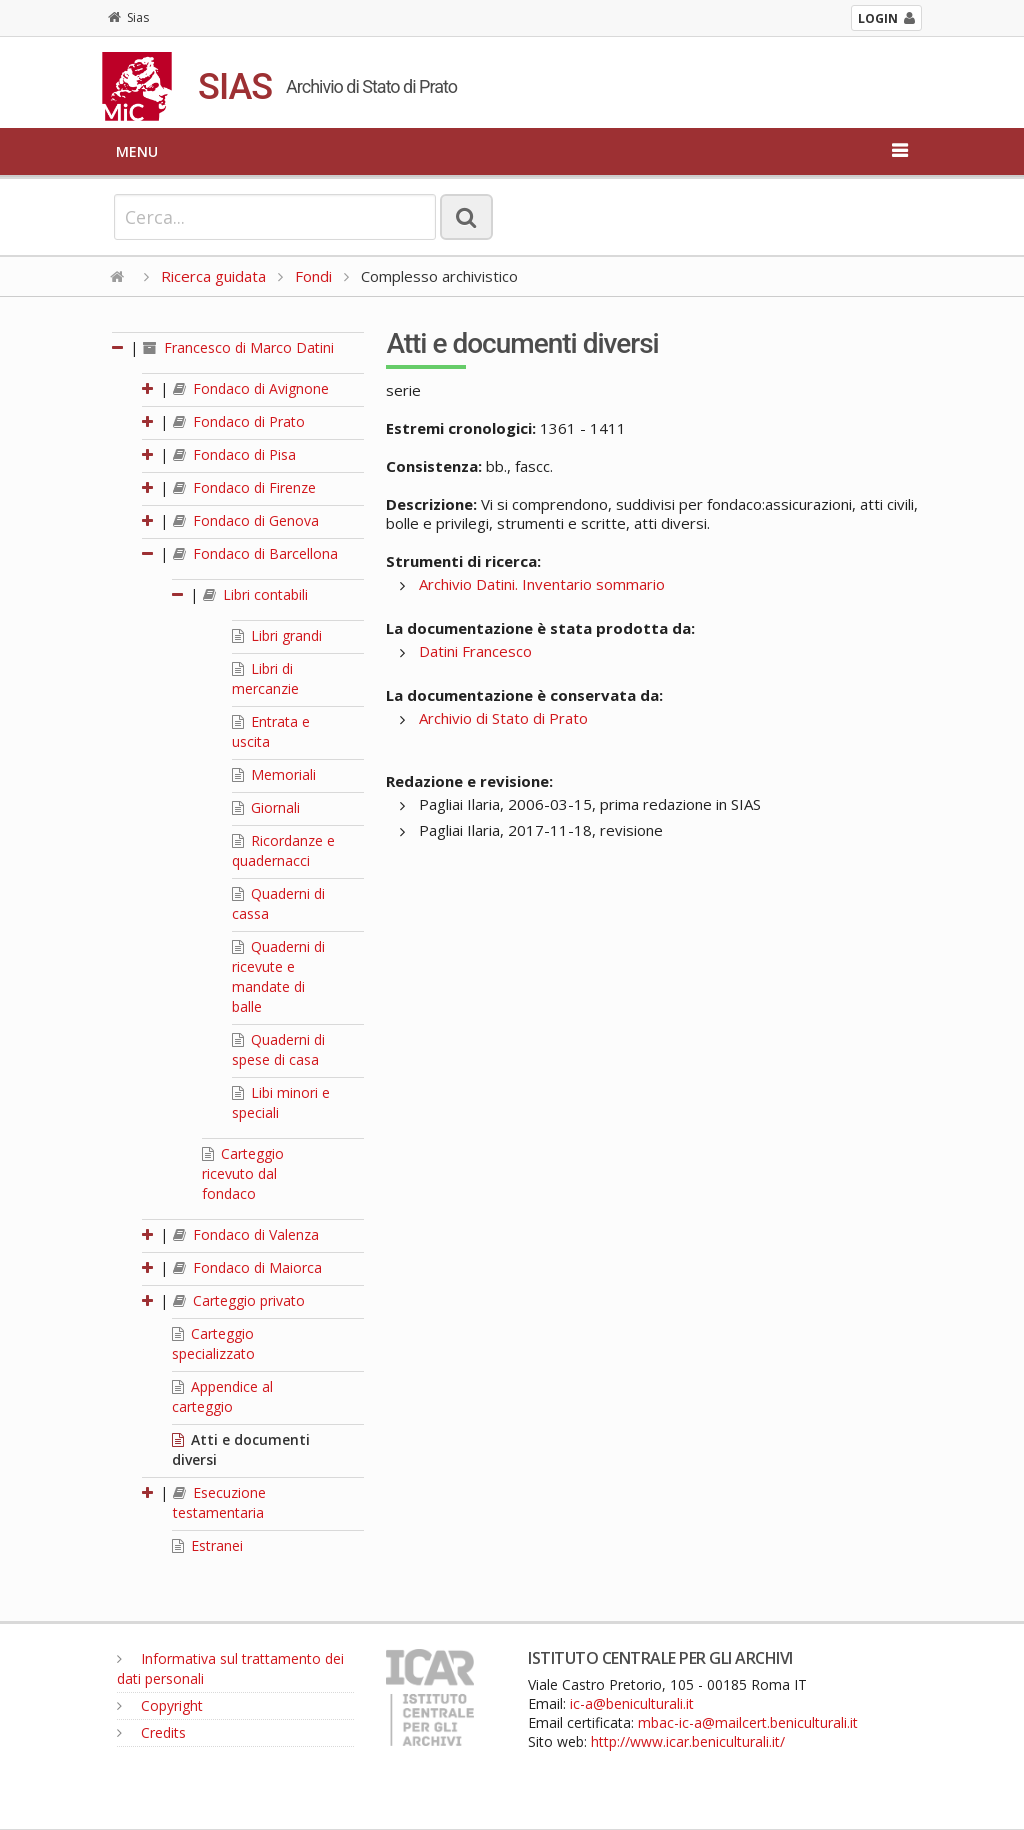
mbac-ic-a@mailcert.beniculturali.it (748, 1722)
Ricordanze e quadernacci (283, 850)
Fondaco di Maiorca (247, 1267)
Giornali (266, 807)
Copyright (160, 1705)
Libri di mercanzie (265, 678)
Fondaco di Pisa (234, 454)
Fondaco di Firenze (244, 487)
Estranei (207, 1545)
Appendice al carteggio (222, 1396)
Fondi (313, 276)
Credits (151, 1732)
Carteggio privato (239, 1300)
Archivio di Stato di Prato (503, 718)
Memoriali (274, 774)
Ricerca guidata (213, 276)
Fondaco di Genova (246, 520)
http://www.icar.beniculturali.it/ (688, 1741)
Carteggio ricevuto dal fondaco (243, 1173)
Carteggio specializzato (213, 1343)
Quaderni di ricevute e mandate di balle (278, 976)
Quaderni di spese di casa (278, 1049)
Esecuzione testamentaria (219, 1502)
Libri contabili (255, 594)
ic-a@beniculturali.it (632, 1703)
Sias (128, 17)
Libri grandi (277, 635)
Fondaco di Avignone (251, 388)
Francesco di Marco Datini (238, 347)
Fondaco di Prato (239, 421)
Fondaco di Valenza (246, 1234)
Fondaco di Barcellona (255, 553)
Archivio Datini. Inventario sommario (542, 584)
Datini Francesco (475, 651)
